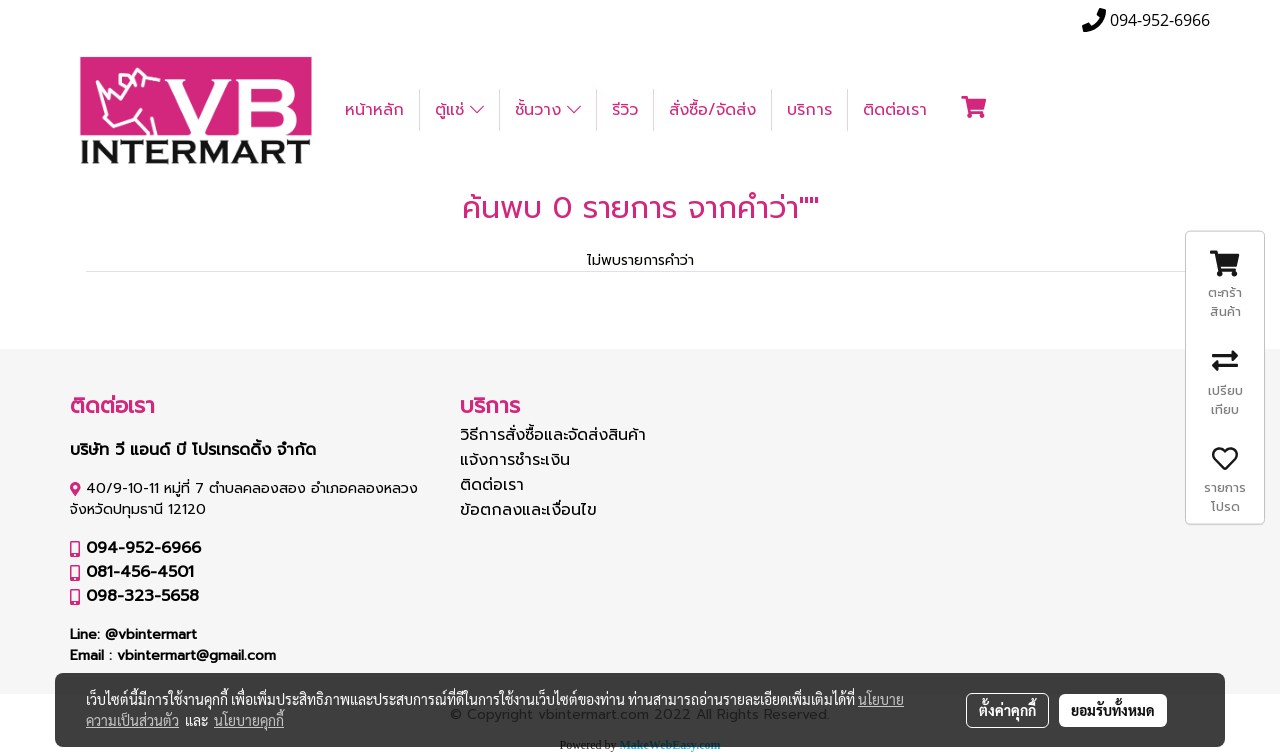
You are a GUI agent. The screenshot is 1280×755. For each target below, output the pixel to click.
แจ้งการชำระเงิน (515, 460)
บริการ (809, 110)
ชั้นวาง (548, 110)
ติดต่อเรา (895, 110)
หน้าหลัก (374, 110)
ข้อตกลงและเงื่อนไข (528, 510)
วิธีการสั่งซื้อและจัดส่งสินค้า (553, 435)
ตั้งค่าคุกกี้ (1007, 710)
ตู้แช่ (459, 110)
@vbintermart (151, 634)
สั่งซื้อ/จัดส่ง (712, 110)
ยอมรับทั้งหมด (1113, 710)
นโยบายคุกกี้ (249, 720)
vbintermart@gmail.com (196, 655)
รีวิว (625, 110)
